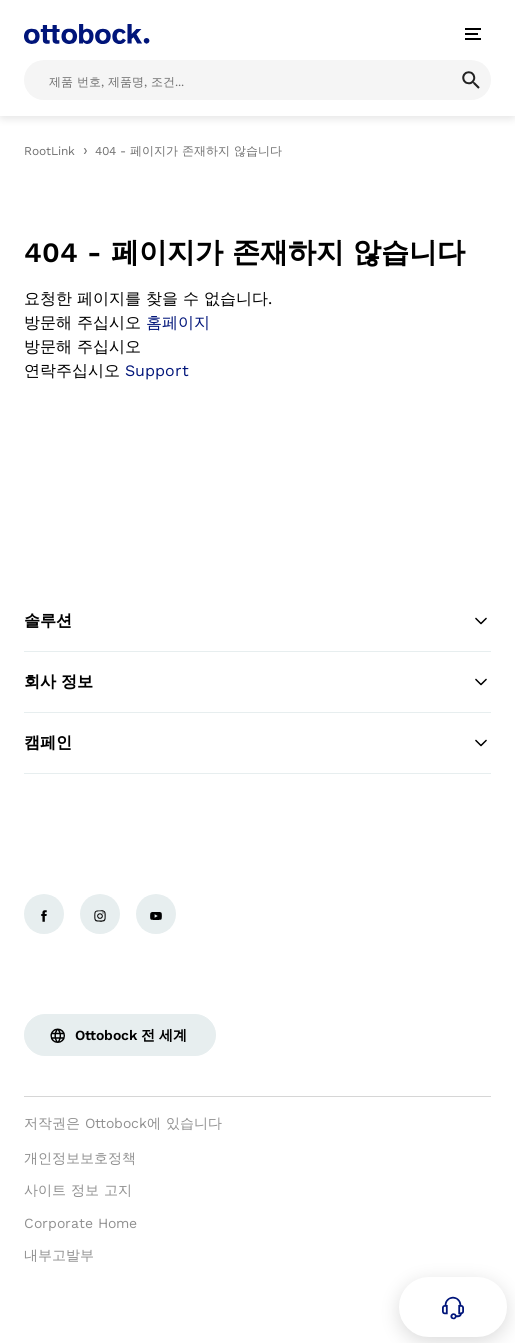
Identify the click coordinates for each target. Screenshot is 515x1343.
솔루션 (257, 621)
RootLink (49, 151)
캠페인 (257, 743)
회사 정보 (257, 682)
